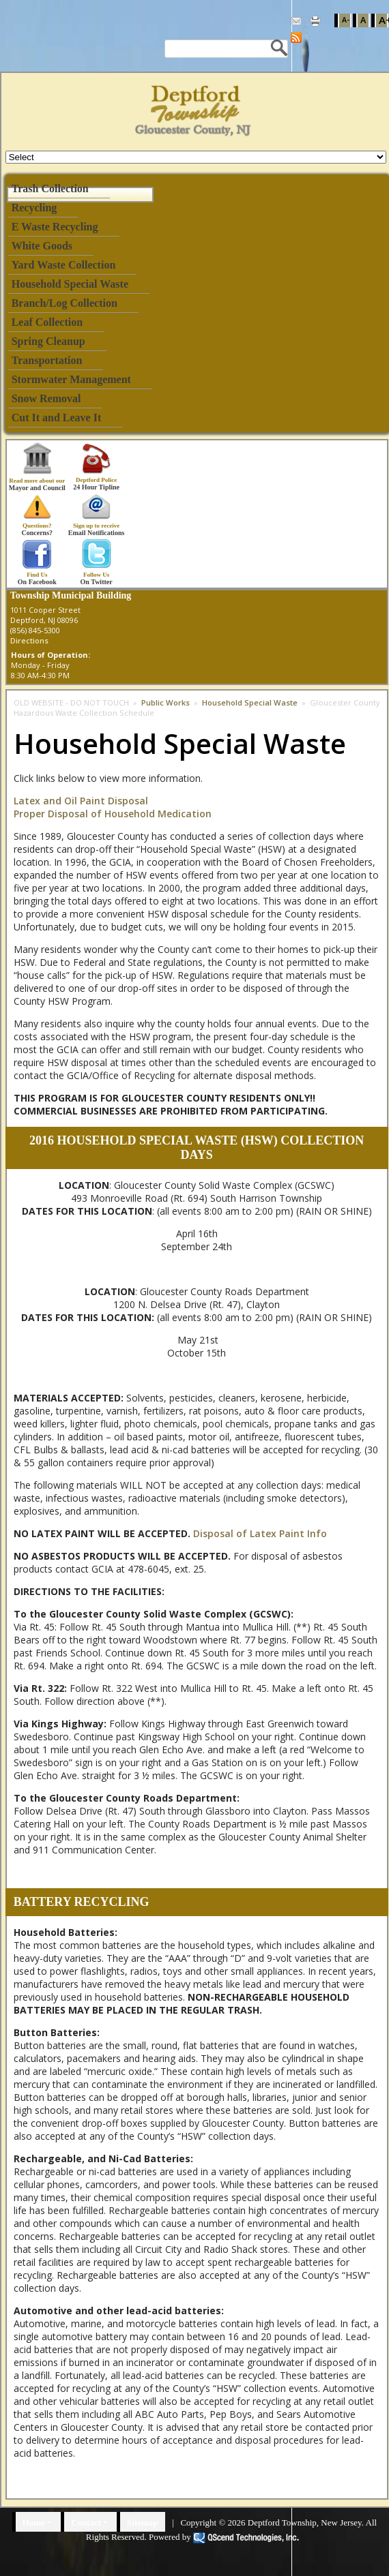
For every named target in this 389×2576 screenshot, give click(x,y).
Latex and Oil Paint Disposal (81, 800)
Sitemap (142, 2522)
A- (345, 20)
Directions (29, 640)
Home (34, 2522)
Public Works (165, 702)
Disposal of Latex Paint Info (260, 1533)
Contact (86, 2522)
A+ (383, 20)
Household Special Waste (251, 702)
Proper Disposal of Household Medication (113, 813)
